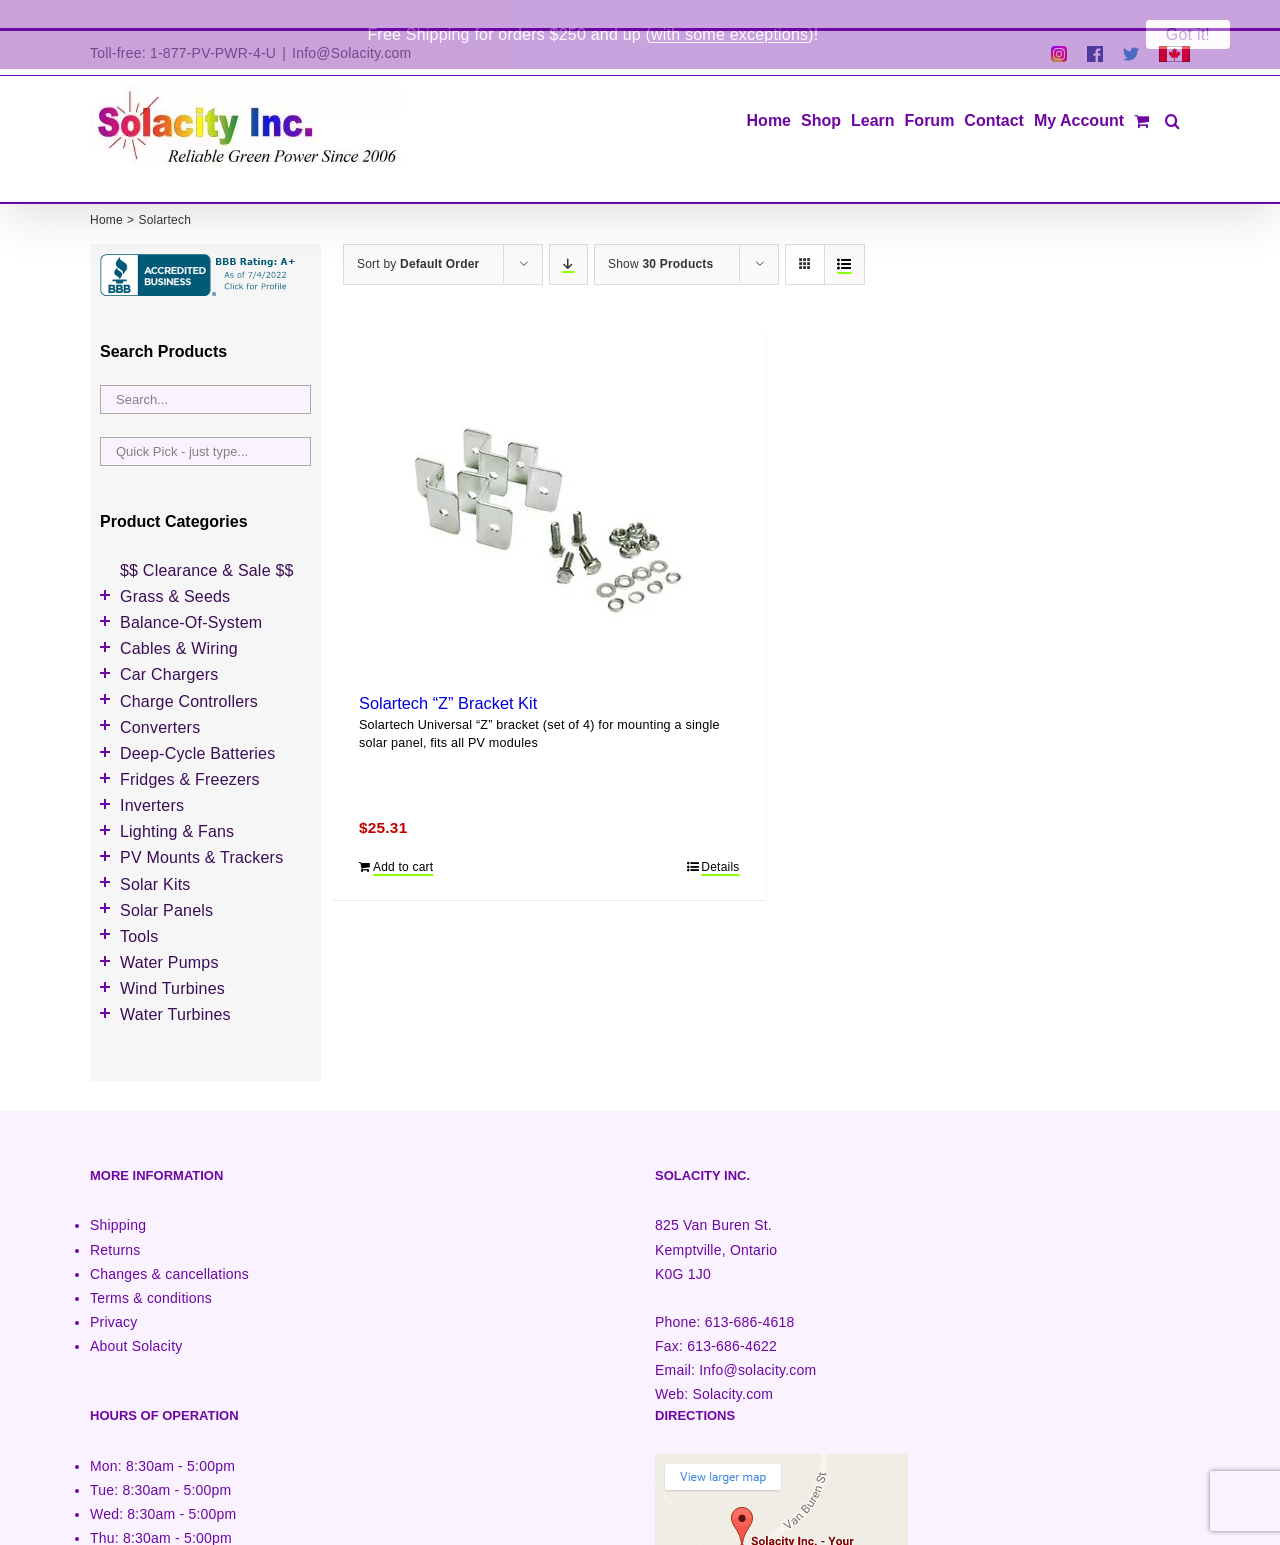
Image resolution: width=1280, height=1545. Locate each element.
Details (720, 839)
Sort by (418, 236)
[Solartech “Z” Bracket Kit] (549, 493)
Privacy (113, 1294)
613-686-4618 (750, 1294)
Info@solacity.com (757, 1342)
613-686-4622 (732, 1318)
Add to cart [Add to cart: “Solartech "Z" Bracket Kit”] (403, 839)
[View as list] (844, 236)
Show (660, 236)
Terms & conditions (151, 1270)
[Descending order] (568, 236)
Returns (115, 1222)
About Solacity (136, 1318)
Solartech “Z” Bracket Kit (448, 675)
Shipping (118, 1198)
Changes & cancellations (169, 1246)
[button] (1172, 91)
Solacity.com (732, 1366)
